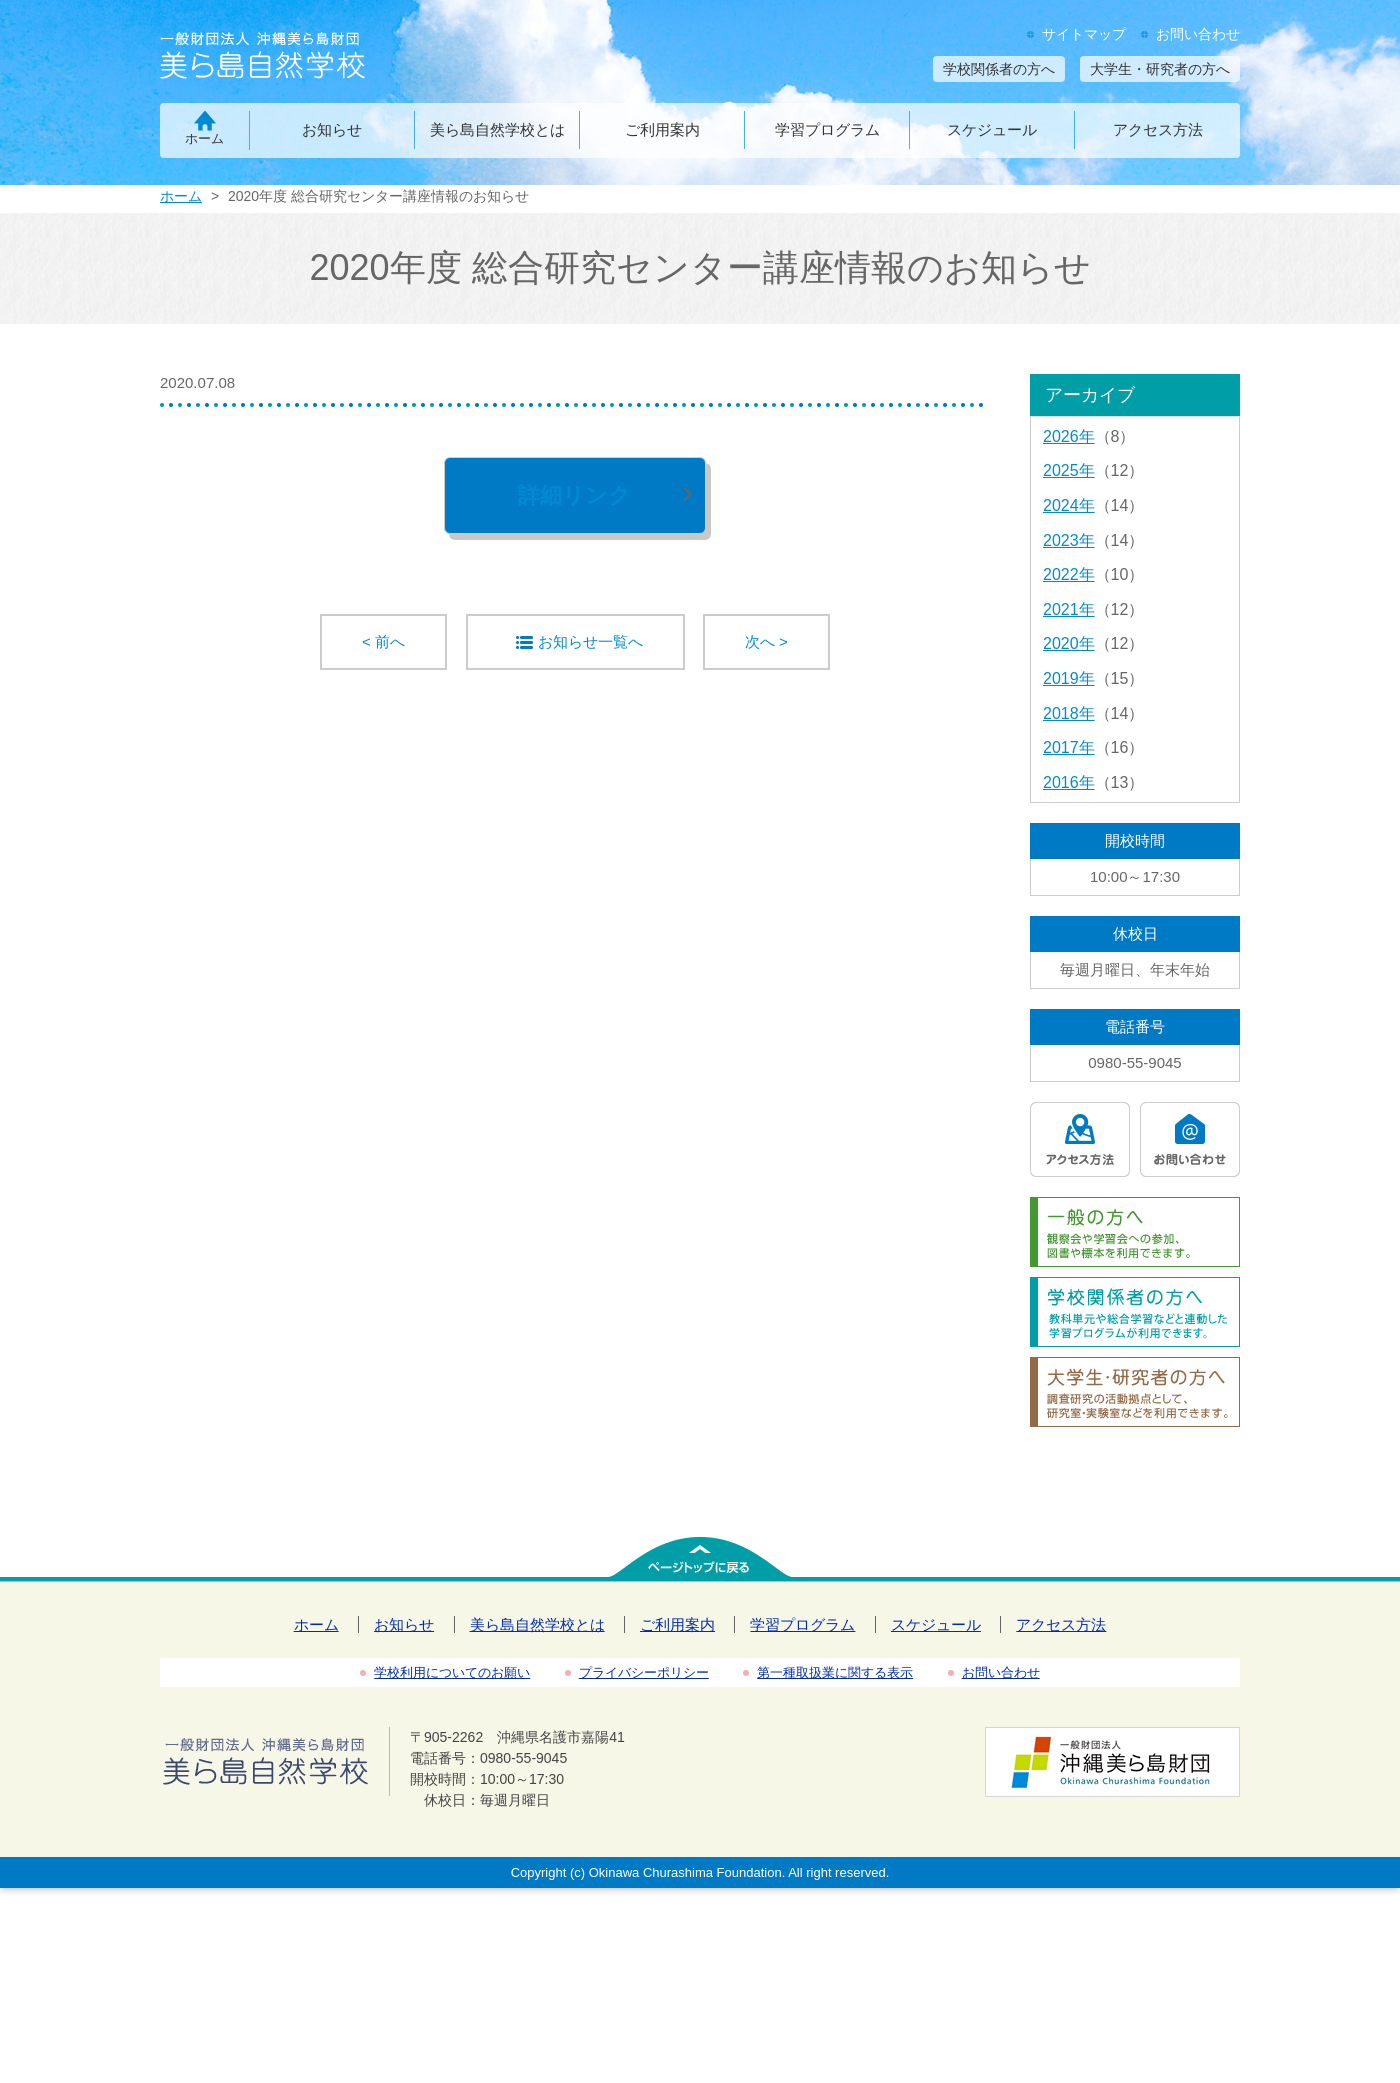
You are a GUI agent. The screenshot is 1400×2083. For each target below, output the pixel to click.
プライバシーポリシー (644, 1672)
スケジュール (992, 129)
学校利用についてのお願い (452, 1672)
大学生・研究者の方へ (1160, 69)
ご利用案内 (662, 129)
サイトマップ (1084, 34)
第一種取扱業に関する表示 (835, 1672)
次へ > (766, 641)
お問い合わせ (1198, 34)
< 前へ (383, 641)
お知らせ (332, 129)
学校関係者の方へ (999, 69)
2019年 (1069, 678)
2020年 (1069, 643)
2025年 (1069, 470)
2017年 (1069, 747)
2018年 (1069, 713)
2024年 (1069, 505)
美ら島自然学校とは (497, 129)
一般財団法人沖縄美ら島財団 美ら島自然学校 (297, 57)
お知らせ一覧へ (590, 641)
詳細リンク (574, 495)
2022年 (1069, 574)
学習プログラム (827, 129)
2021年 (1069, 609)
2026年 (1069, 436)
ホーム (204, 138)
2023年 (1069, 540)
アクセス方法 (1158, 129)
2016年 (1069, 782)
